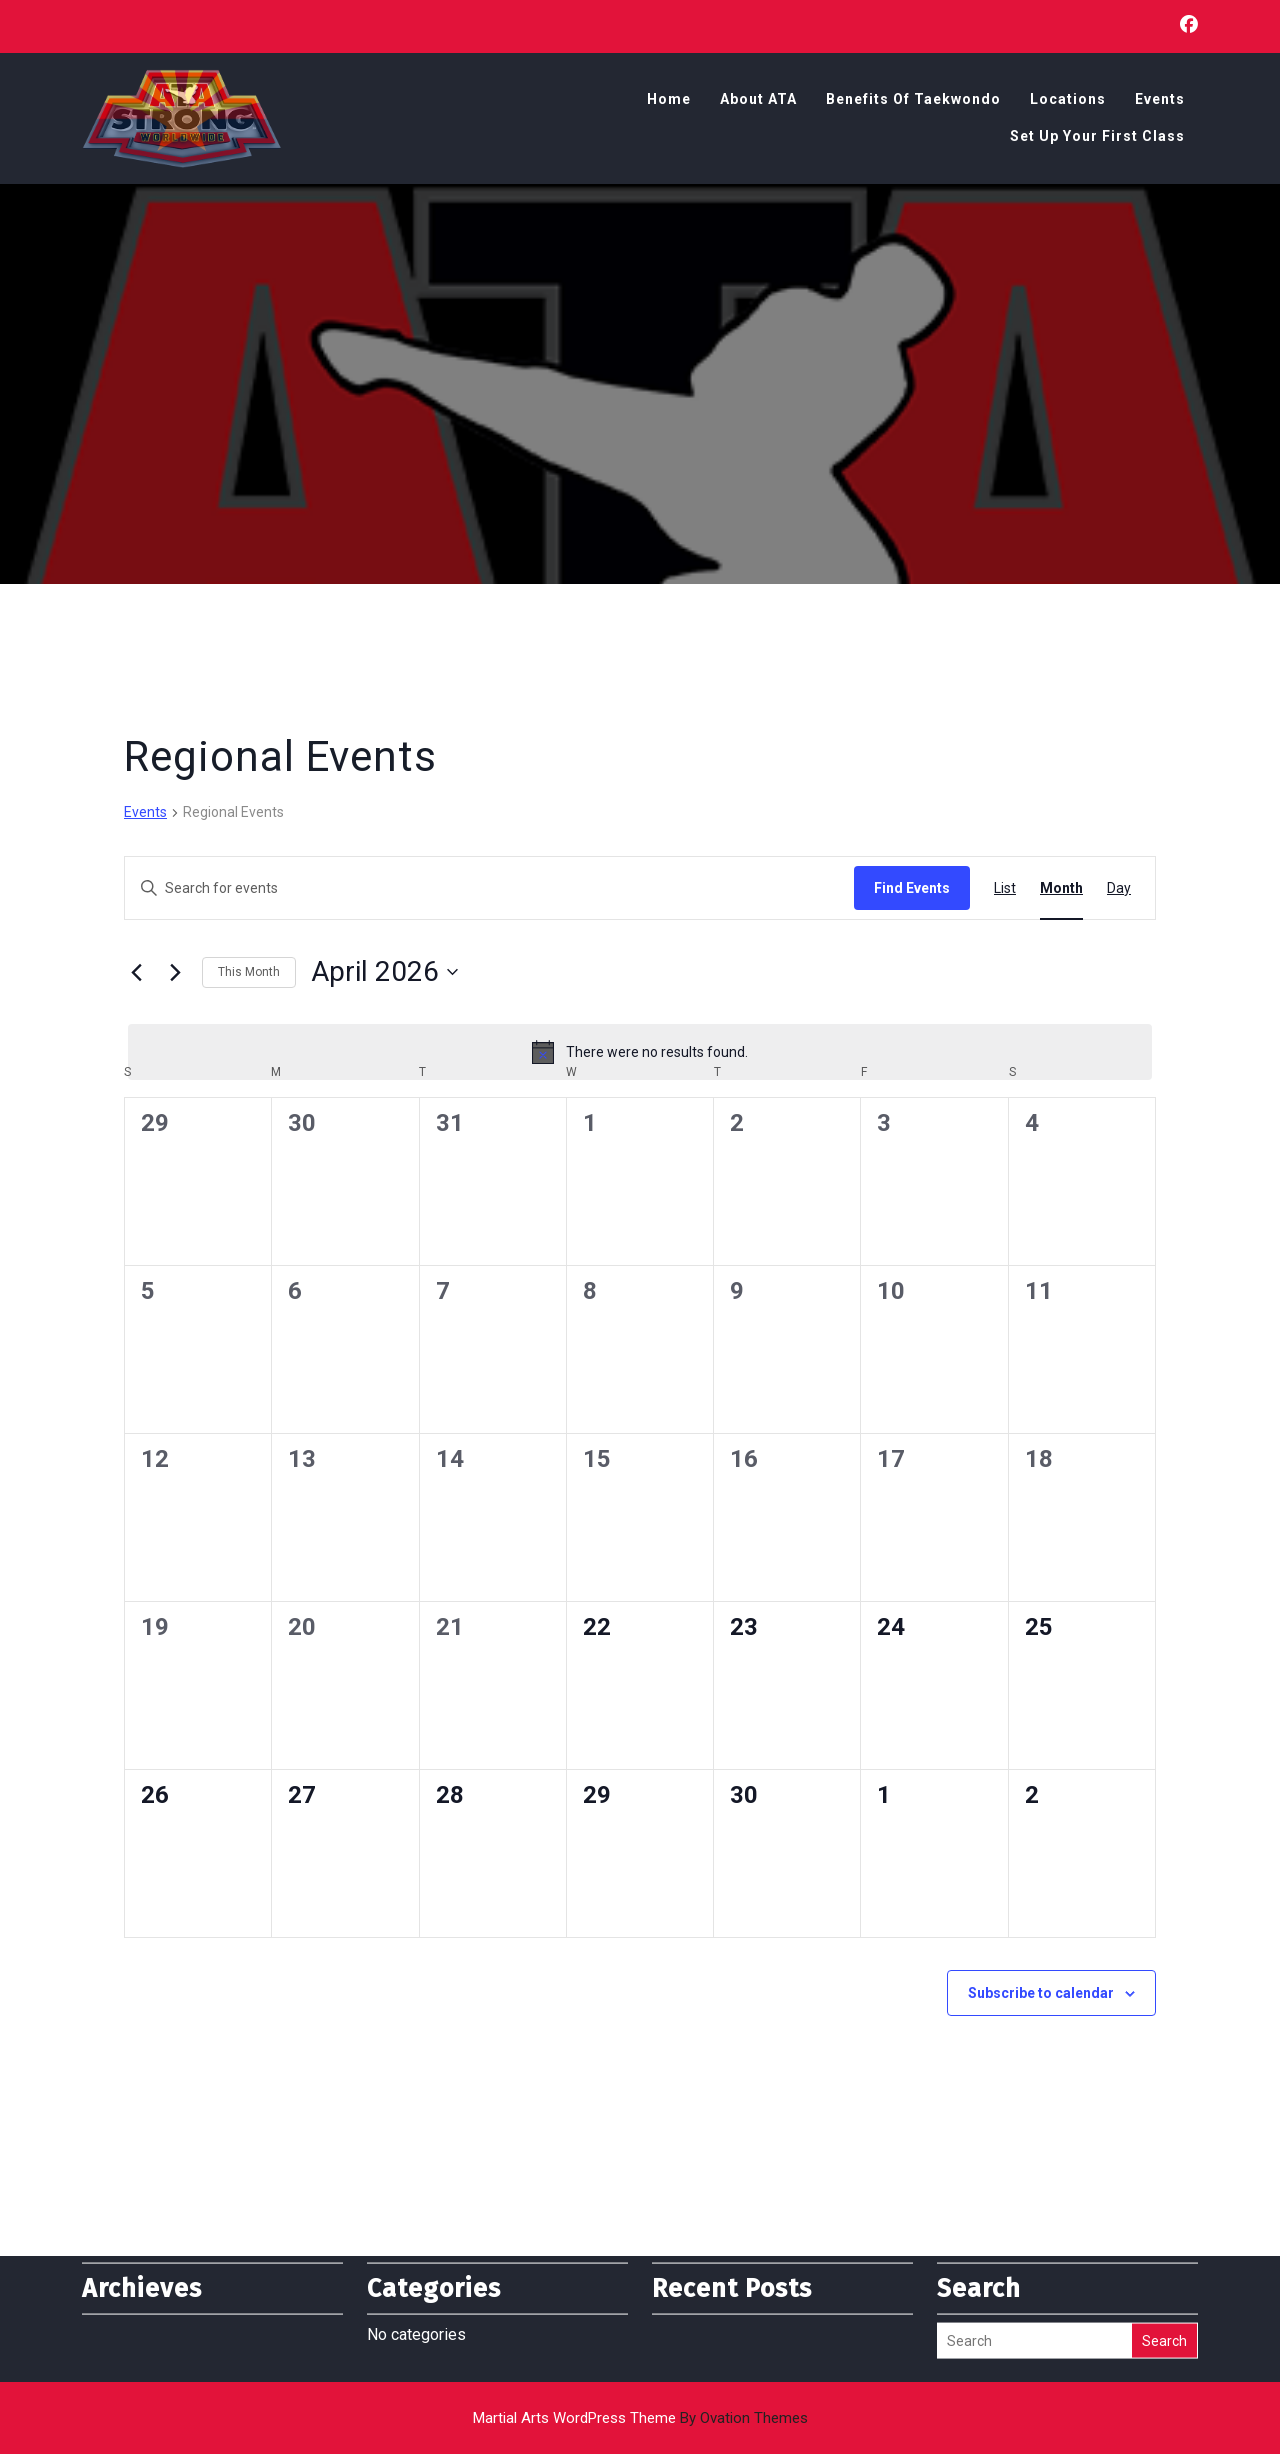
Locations (1068, 101)
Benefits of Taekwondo (913, 101)
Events (1160, 101)
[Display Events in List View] (1005, 888)
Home (669, 101)
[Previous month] (136, 972)
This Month (249, 972)
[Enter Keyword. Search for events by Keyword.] (489, 888)
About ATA (758, 101)
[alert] (640, 1052)
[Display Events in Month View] (1061, 888)
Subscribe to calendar (1041, 1993)
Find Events (912, 888)
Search (1164, 2299)
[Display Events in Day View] (1119, 888)
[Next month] (175, 972)
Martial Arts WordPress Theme (640, 2418)
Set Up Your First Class (1097, 138)
